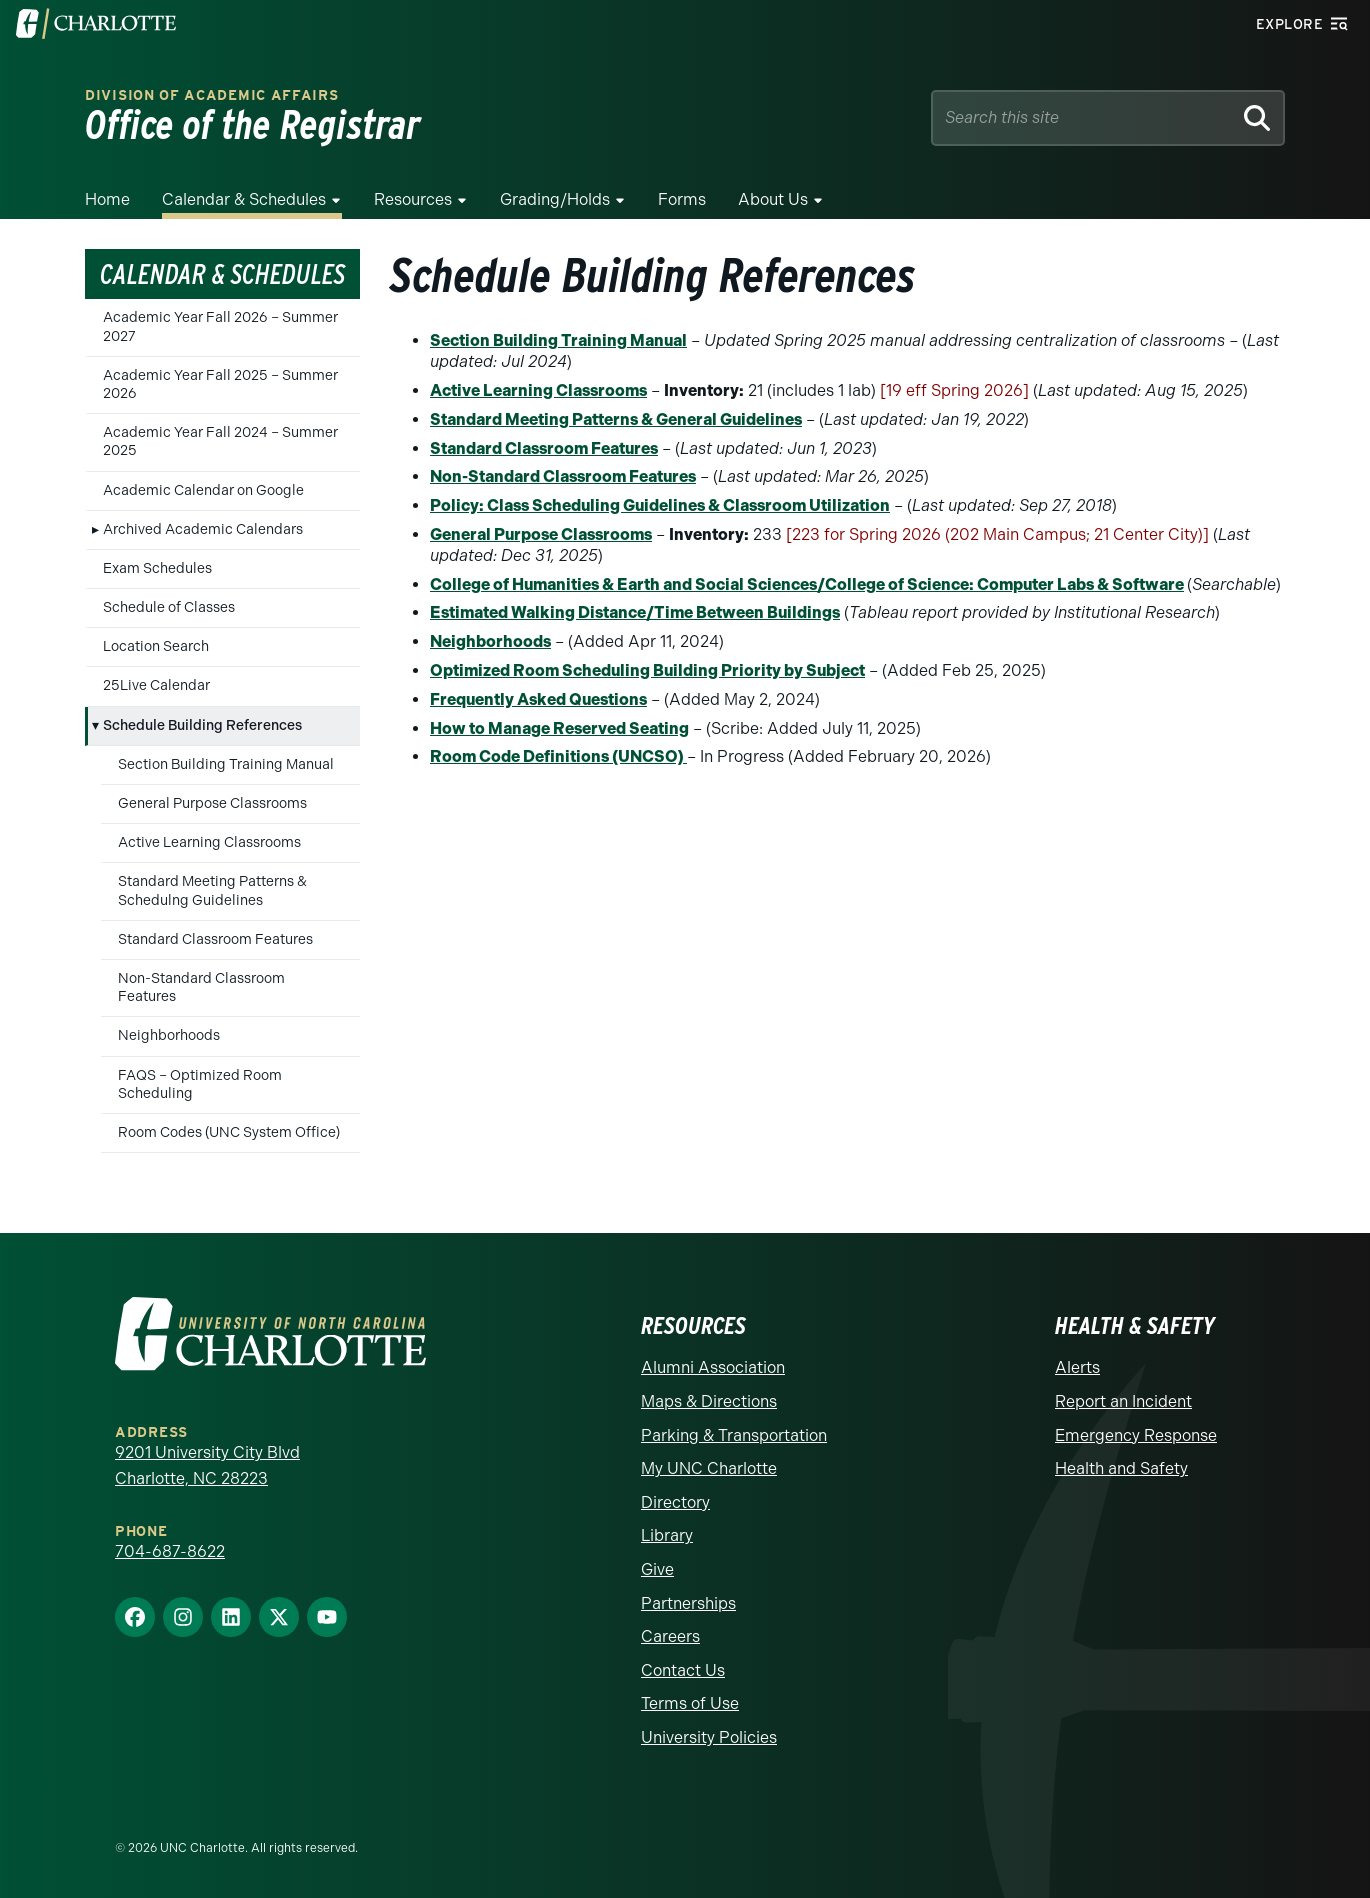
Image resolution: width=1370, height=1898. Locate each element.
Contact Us (683, 1670)
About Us (773, 199)
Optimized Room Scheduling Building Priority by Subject (647, 670)
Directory (675, 1502)
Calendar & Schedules (244, 199)
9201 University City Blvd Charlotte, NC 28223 (207, 1465)
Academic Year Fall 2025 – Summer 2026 (220, 384)
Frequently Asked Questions (538, 699)
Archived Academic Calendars (203, 529)
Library (667, 1535)
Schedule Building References (202, 725)
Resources (413, 199)
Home (107, 199)
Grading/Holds (555, 199)
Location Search (156, 646)
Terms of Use (690, 1703)
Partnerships (688, 1603)
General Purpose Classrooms (212, 803)
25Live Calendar (156, 685)
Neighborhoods (169, 1035)
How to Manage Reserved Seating (559, 728)
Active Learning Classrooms (209, 842)
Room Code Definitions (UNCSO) (558, 756)
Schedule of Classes (169, 607)
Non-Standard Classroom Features (201, 987)
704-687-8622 (170, 1551)
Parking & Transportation (734, 1435)
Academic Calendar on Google (203, 490)
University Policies (709, 1737)
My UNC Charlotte (709, 1468)
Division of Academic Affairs (212, 95)
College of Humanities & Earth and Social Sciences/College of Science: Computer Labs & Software (807, 584)
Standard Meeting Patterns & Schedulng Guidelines (212, 890)
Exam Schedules (157, 568)
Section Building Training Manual (226, 764)
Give (657, 1569)
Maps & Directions (709, 1401)
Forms (682, 199)
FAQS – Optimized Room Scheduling (200, 1084)
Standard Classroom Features (215, 939)
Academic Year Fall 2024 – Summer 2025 (220, 441)
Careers (670, 1636)
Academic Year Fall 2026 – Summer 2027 (220, 326)
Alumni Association (713, 1367)
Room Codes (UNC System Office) (229, 1132)
